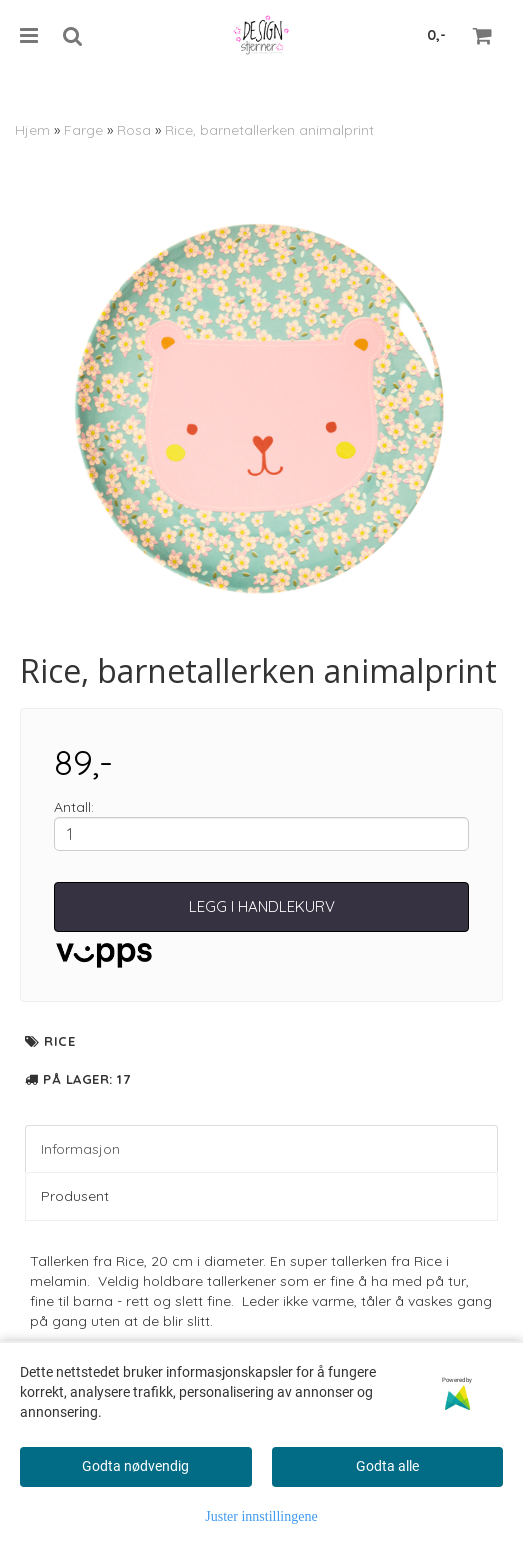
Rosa (134, 130)
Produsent (75, 1196)
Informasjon (80, 1149)
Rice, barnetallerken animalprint (269, 130)
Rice (59, 1041)
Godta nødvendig (135, 1466)
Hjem (32, 130)
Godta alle (387, 1466)
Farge (83, 130)
